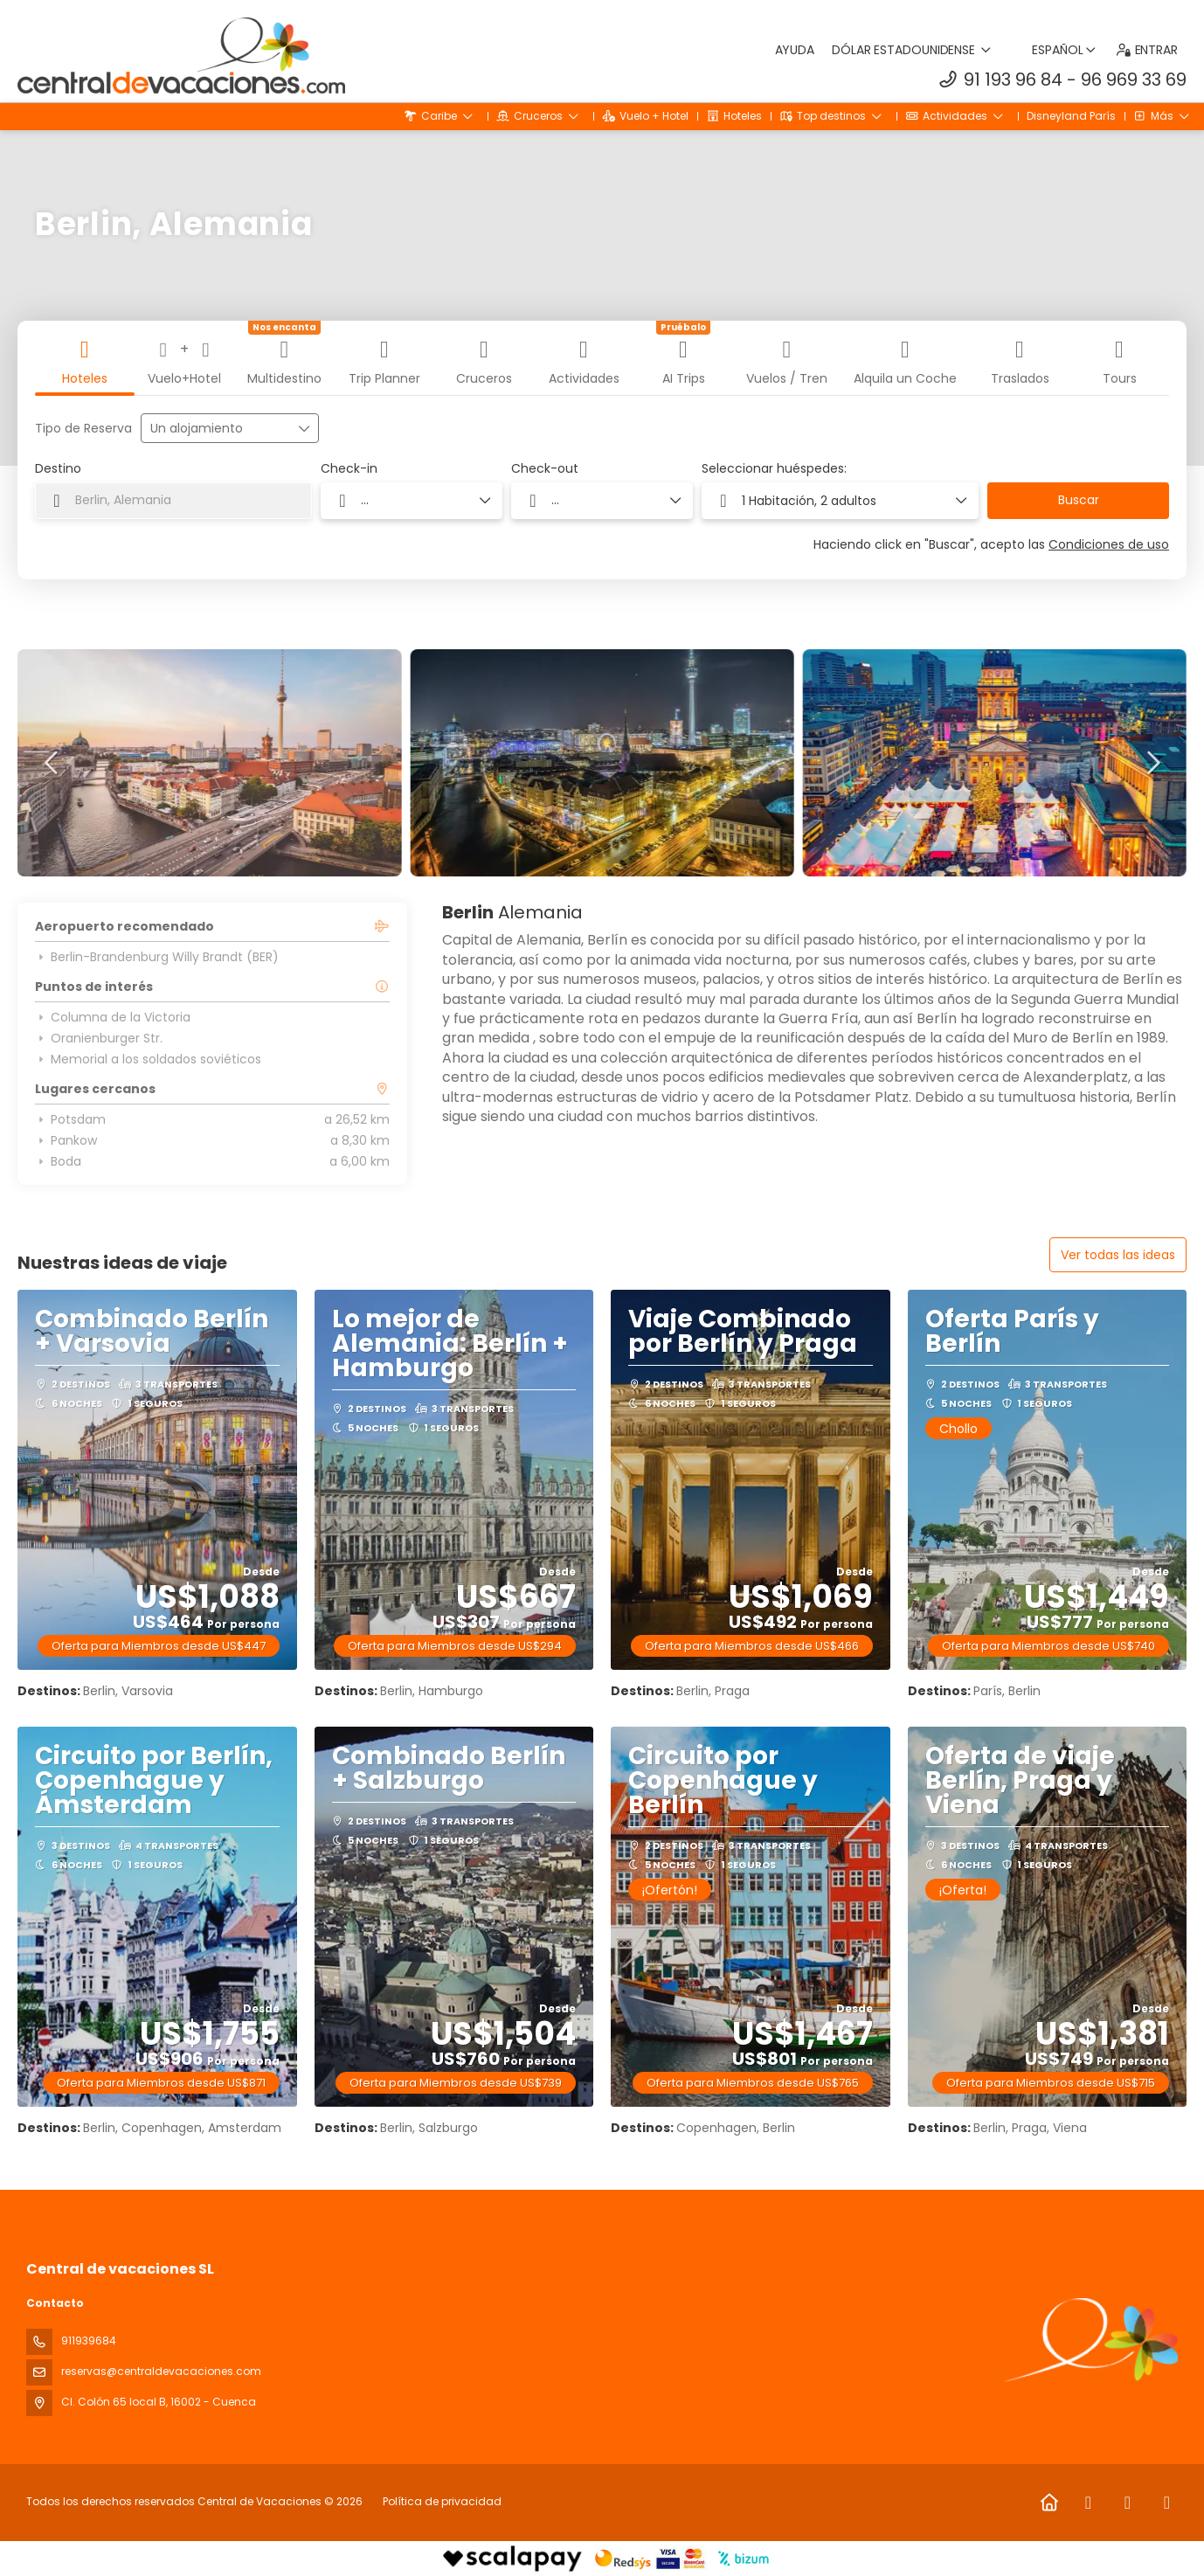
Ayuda (795, 50)
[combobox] (173, 500)
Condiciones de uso (1108, 544)
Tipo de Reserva (83, 428)
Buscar (1078, 500)
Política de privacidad (442, 2501)
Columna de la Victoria (112, 1017)
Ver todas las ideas (1118, 1255)
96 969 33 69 (1134, 79)
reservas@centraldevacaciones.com (161, 2371)
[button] (52, 762)
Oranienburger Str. (99, 1038)
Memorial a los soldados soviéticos (148, 1059)
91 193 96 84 (1013, 79)
